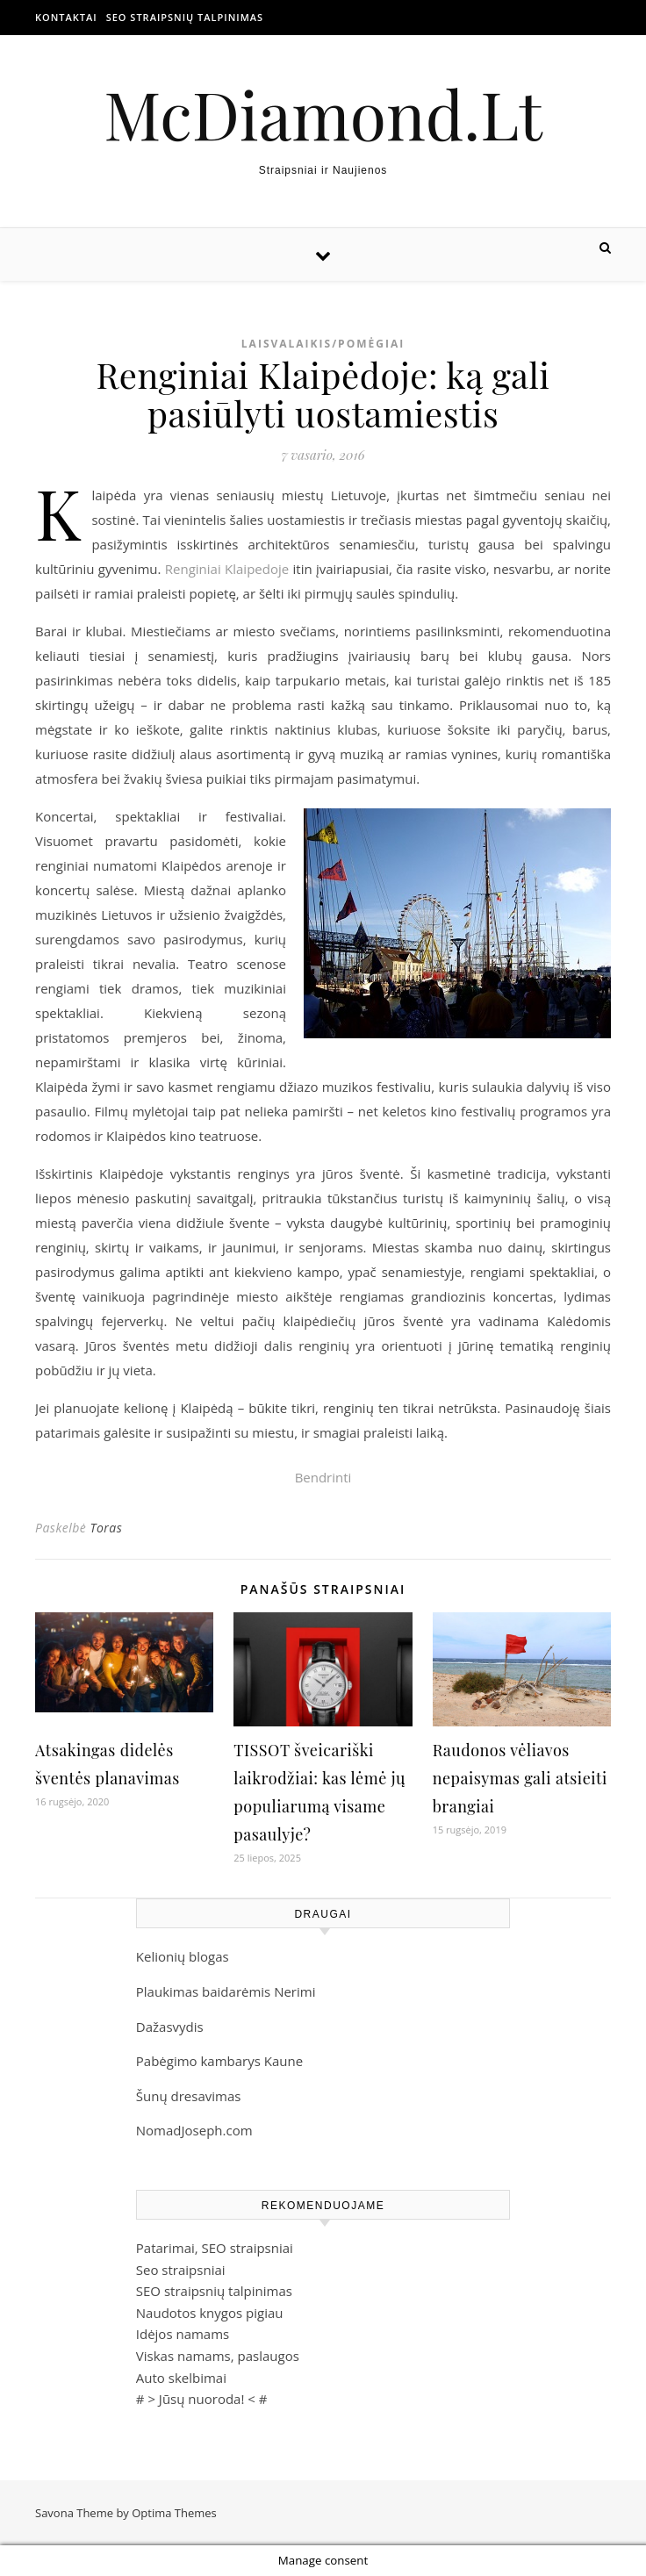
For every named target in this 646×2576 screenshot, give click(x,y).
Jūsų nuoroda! (202, 2398)
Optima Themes (174, 2513)
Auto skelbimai (181, 2377)
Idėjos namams (182, 2334)
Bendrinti (323, 1477)
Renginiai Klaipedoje (227, 569)
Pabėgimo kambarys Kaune (219, 2061)
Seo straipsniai (181, 2269)
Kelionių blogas (182, 1956)
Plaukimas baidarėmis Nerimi (226, 1991)
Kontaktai (66, 17)
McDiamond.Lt (323, 114)
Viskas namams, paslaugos (217, 2355)
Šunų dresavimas (188, 2096)
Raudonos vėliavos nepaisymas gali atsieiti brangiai (520, 1778)
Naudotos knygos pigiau (210, 2312)
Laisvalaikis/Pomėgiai (323, 343)
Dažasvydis (170, 2026)
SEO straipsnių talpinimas (184, 17)
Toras (106, 1527)
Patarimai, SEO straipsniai (214, 2248)
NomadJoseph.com (194, 2130)
